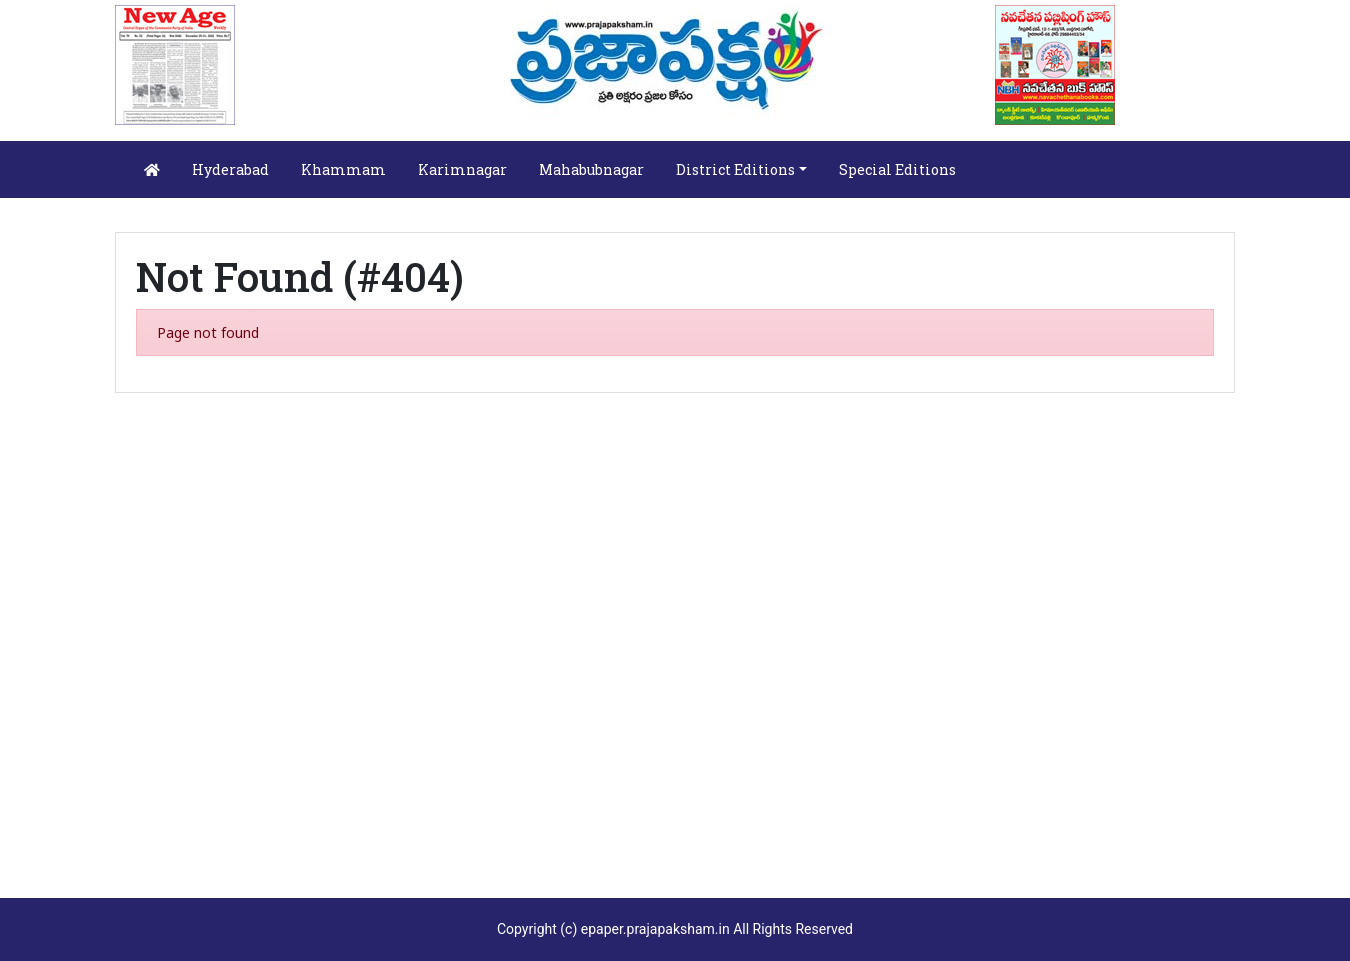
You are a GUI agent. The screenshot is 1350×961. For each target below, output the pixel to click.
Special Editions (897, 169)
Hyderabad (230, 169)
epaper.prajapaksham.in (655, 929)
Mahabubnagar (591, 169)
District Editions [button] (735, 169)
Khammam (343, 169)
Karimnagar (462, 169)
